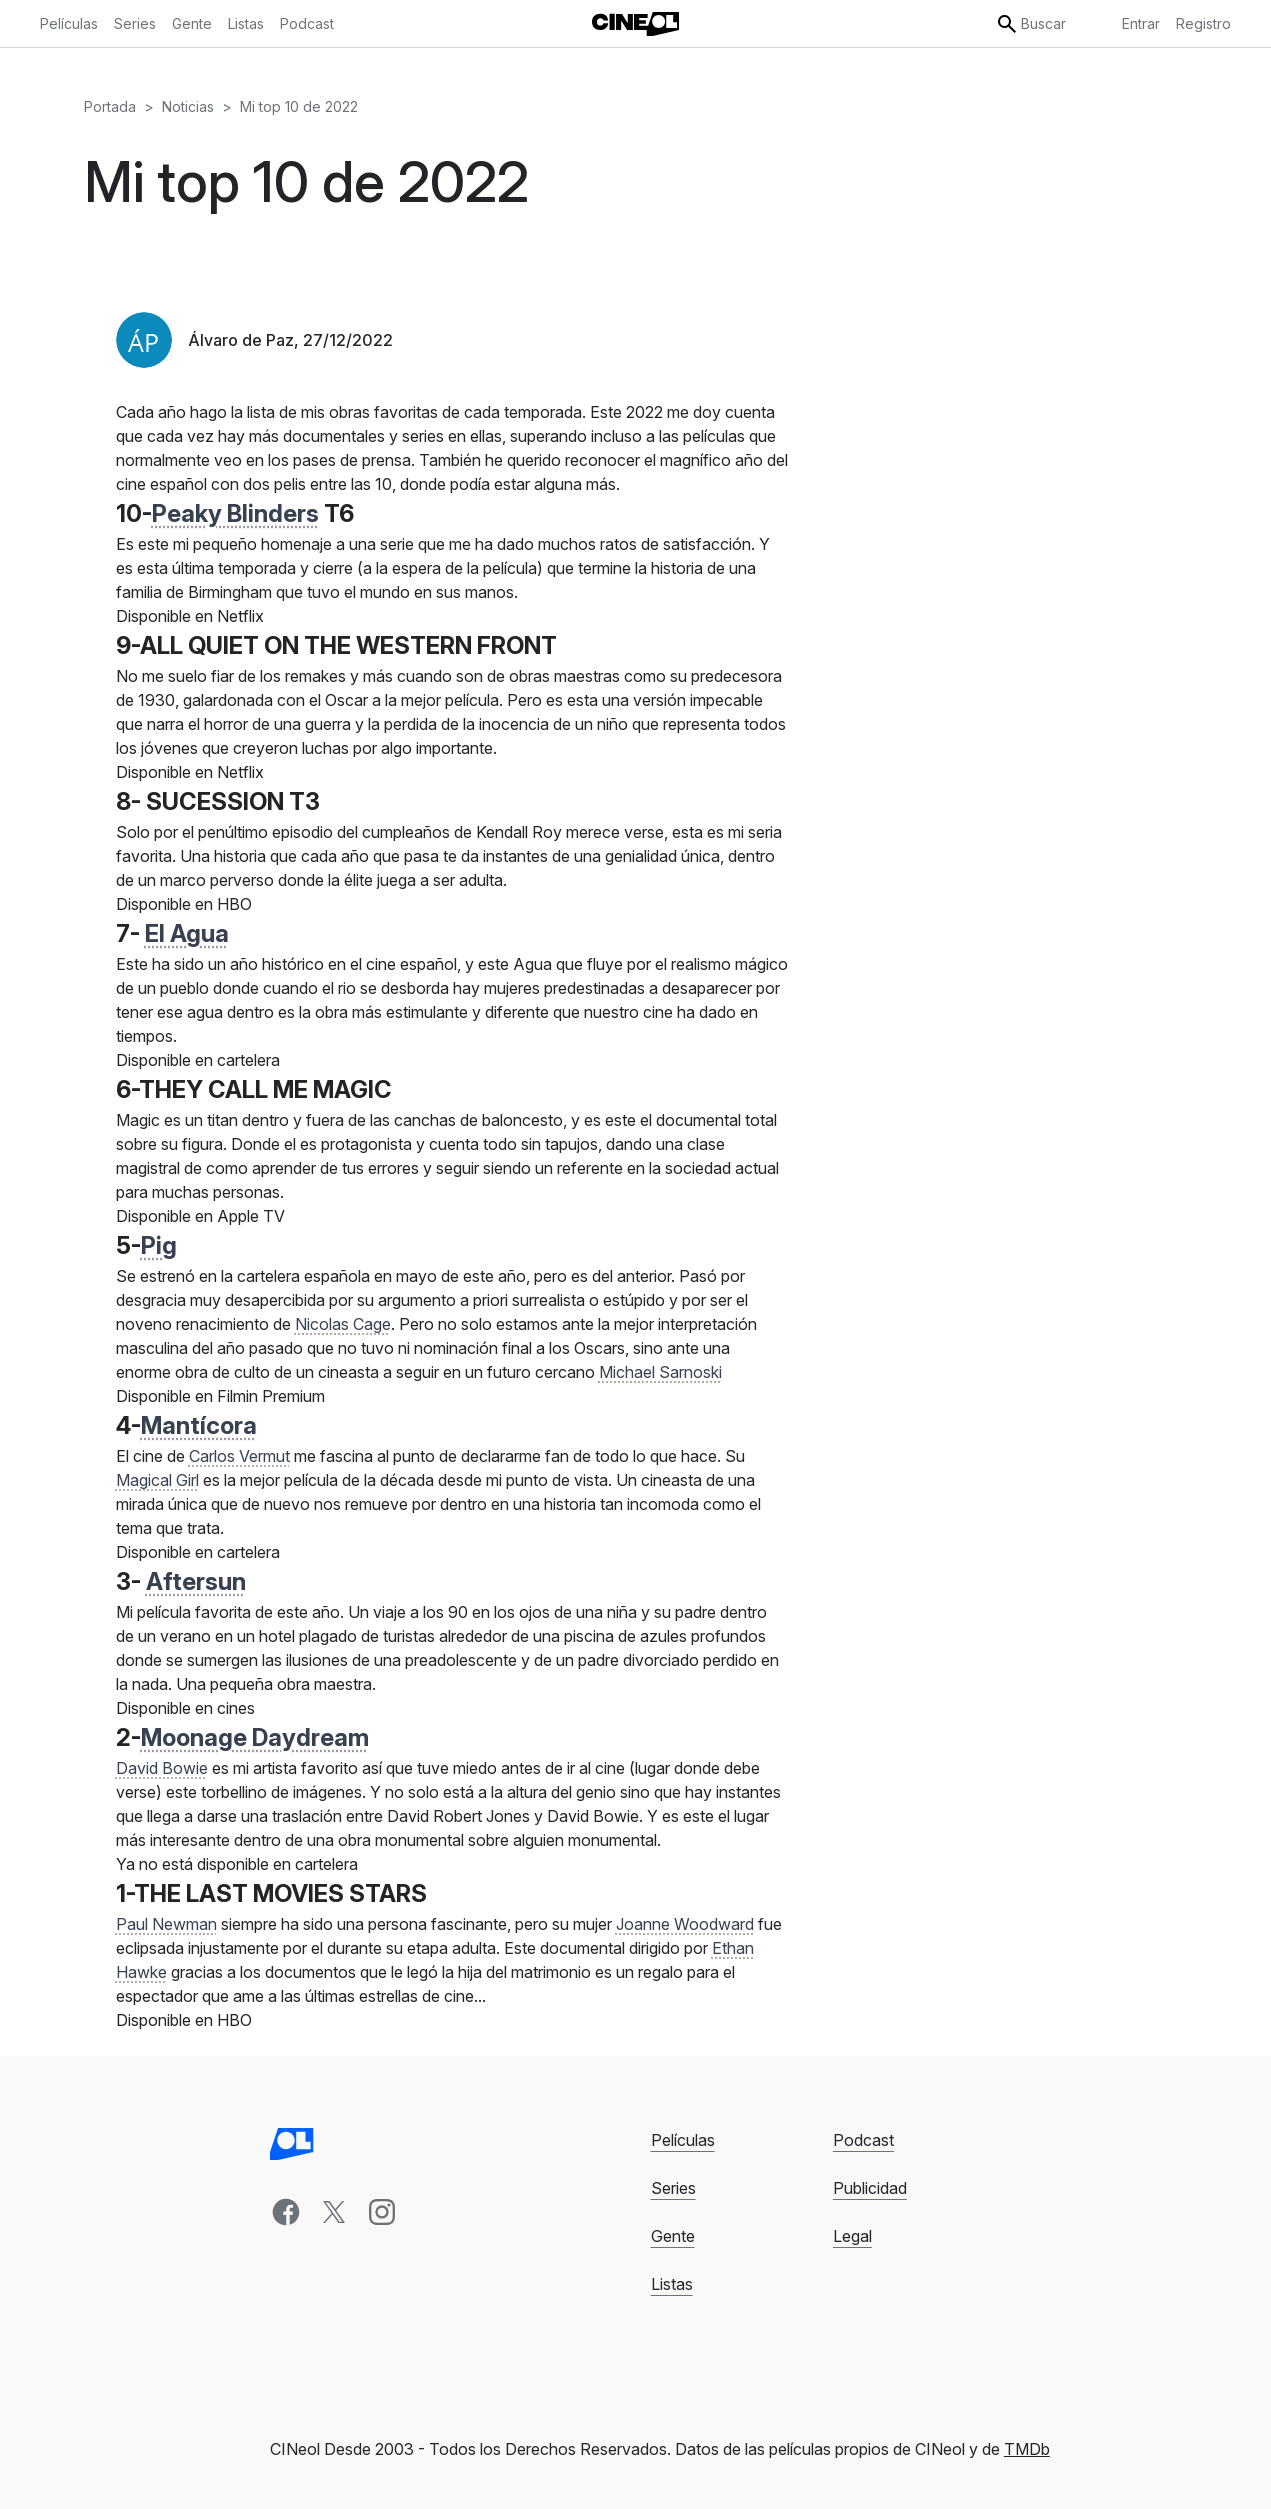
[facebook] (286, 2212)
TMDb (1027, 2449)
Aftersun (196, 1581)
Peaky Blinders (235, 513)
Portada (110, 106)
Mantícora (199, 1425)
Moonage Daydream (255, 1737)
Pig (159, 1245)
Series (673, 2188)
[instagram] (382, 2212)
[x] (334, 2212)
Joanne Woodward (685, 1924)
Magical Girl (157, 1480)
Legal (852, 2236)
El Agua (187, 933)
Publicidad (870, 2188)
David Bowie (162, 1768)
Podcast (863, 2140)
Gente (673, 2236)
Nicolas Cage (343, 1324)
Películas (683, 2140)
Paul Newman (166, 1924)
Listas (672, 2284)
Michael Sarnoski (660, 1372)
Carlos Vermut (239, 1456)
